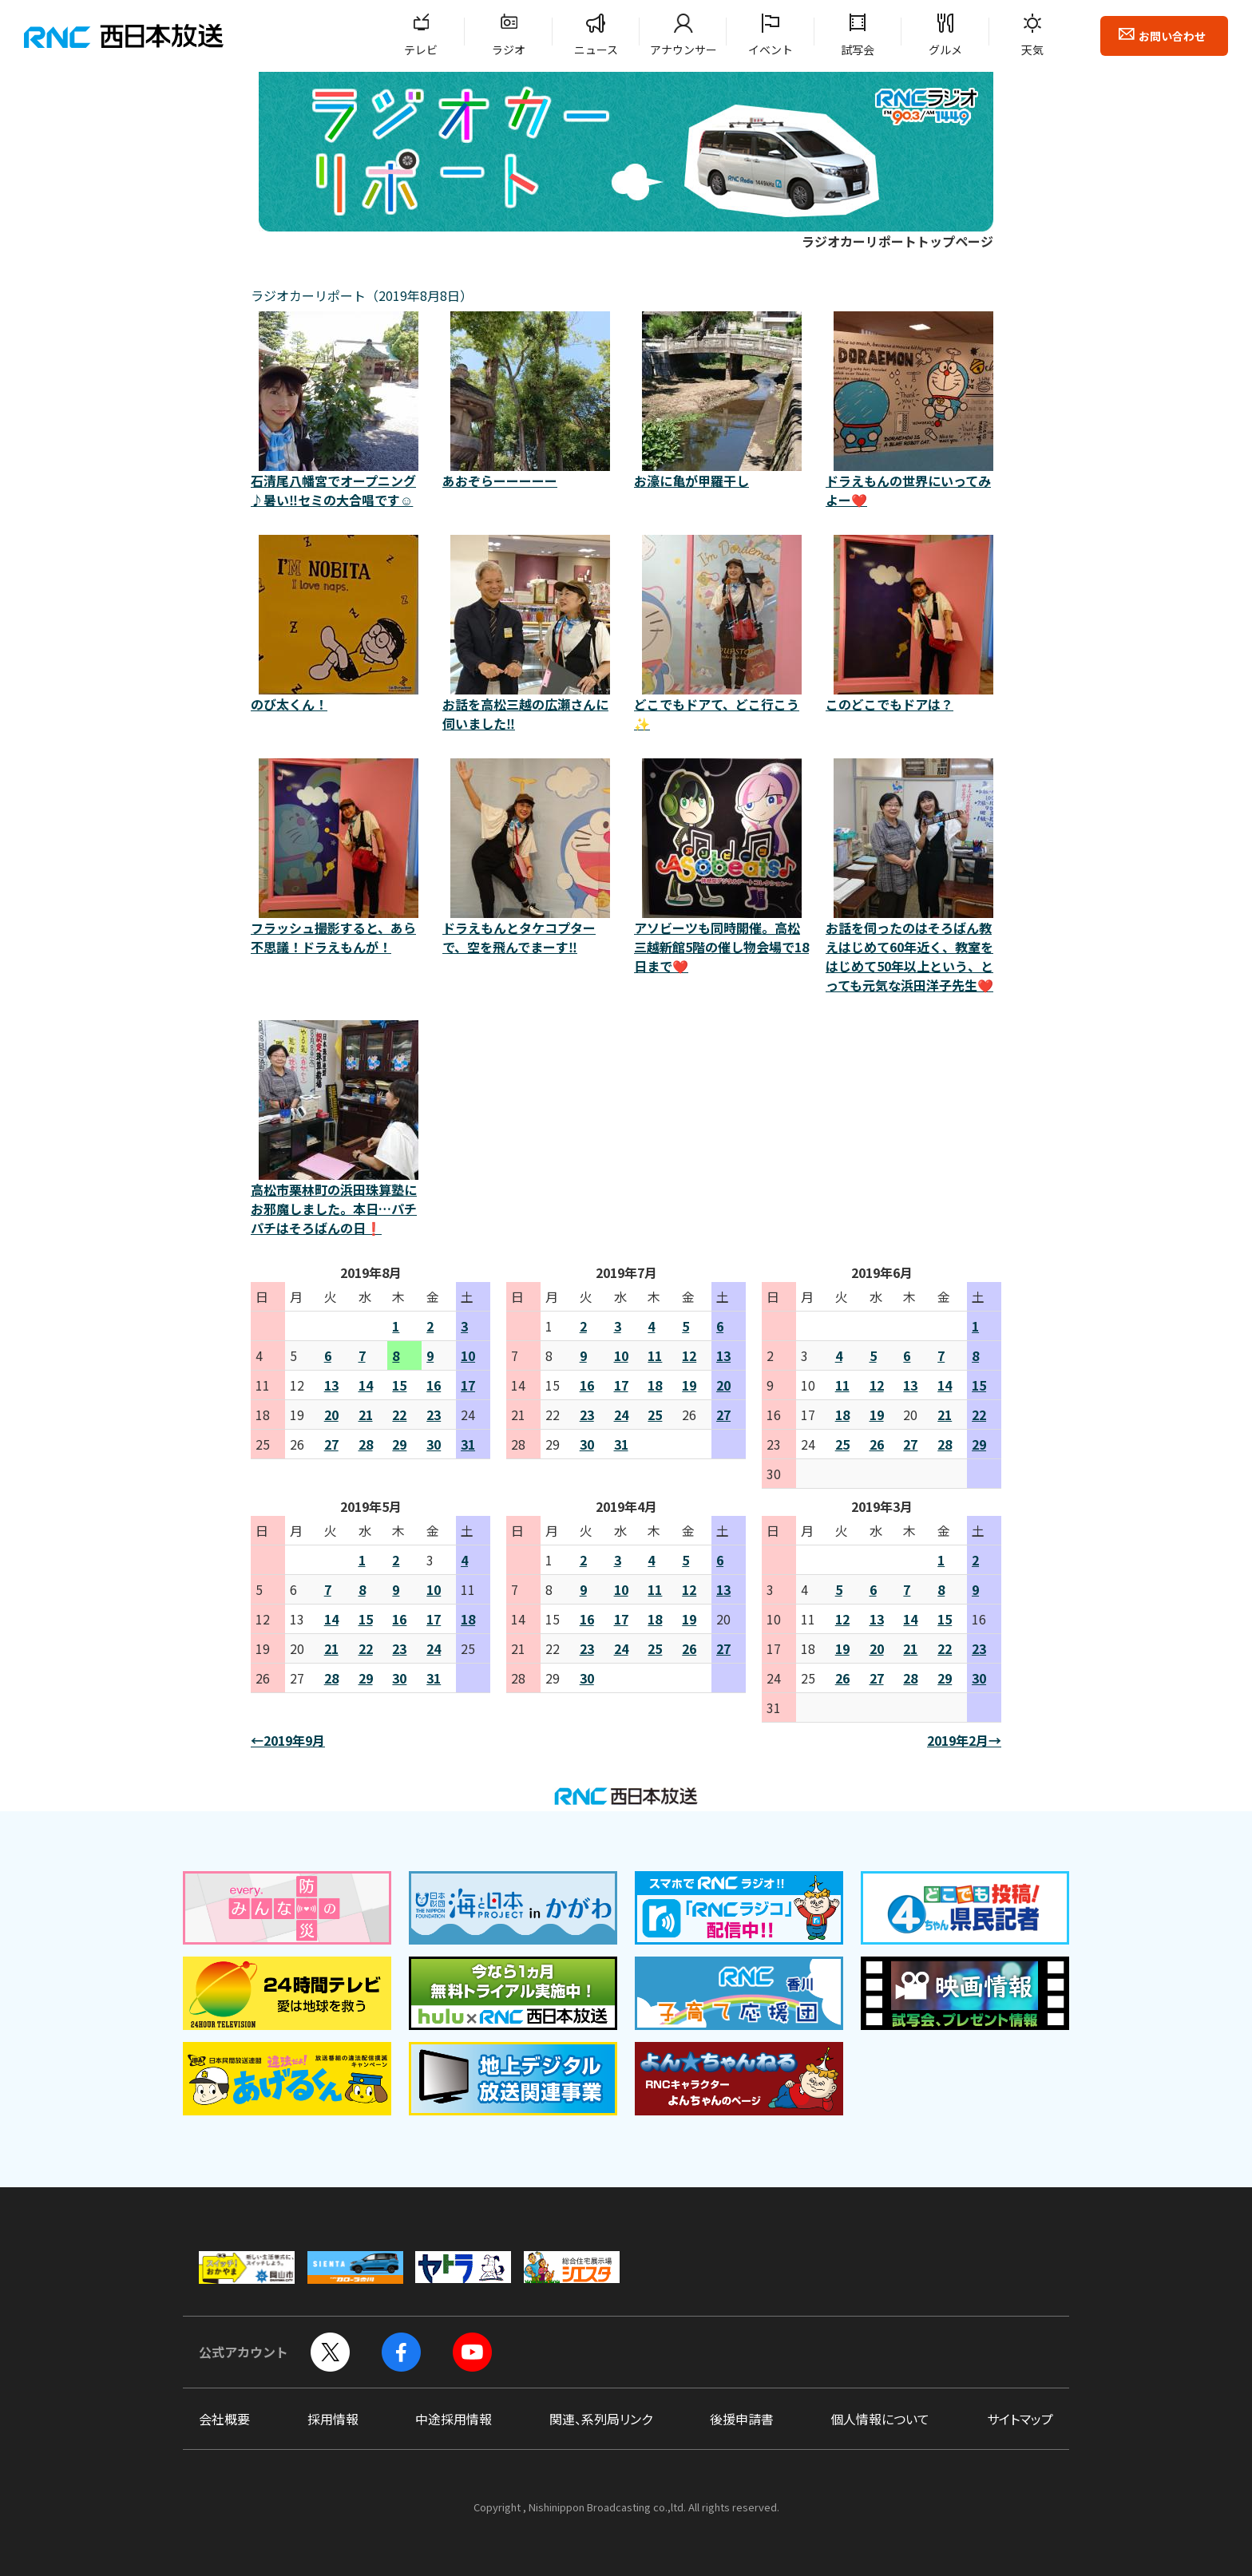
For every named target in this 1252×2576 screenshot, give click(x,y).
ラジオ (508, 49)
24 (621, 1414)
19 (689, 1385)
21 (366, 1414)
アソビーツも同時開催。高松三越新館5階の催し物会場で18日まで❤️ (722, 866)
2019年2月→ (964, 1740)
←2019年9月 (288, 1740)
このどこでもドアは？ (913, 624)
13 (331, 1385)
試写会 (857, 49)
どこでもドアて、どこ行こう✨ (722, 634)
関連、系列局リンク (600, 2418)
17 (468, 1385)
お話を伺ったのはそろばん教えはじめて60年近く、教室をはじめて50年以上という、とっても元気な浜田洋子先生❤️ (913, 876)
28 (366, 1444)
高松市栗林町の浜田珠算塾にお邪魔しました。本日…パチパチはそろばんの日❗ (338, 1128)
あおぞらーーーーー (530, 400)
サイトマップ (1020, 2418)
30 (433, 1444)
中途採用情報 (453, 2418)
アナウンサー (683, 49)
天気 (1032, 49)
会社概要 (224, 2418)
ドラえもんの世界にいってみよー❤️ (913, 410)
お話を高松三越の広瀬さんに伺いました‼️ (530, 634)
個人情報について (879, 2418)
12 (689, 1355)
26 (877, 1444)
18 (655, 1385)
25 (655, 1414)
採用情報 (333, 2418)
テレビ (421, 49)
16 (433, 1385)
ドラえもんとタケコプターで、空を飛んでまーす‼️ (530, 857)
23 (433, 1414)
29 (399, 1444)
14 (366, 1385)
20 (331, 1414)
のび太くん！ (338, 624)
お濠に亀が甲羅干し (722, 400)
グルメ (945, 49)
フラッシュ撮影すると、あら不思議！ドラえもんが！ (338, 857)
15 (399, 1385)
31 (468, 1444)
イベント (770, 49)
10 (468, 1355)
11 (655, 1355)
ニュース (596, 49)
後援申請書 (742, 2418)
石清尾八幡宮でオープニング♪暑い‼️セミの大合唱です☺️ (338, 410)
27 (331, 1444)
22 (399, 1414)
